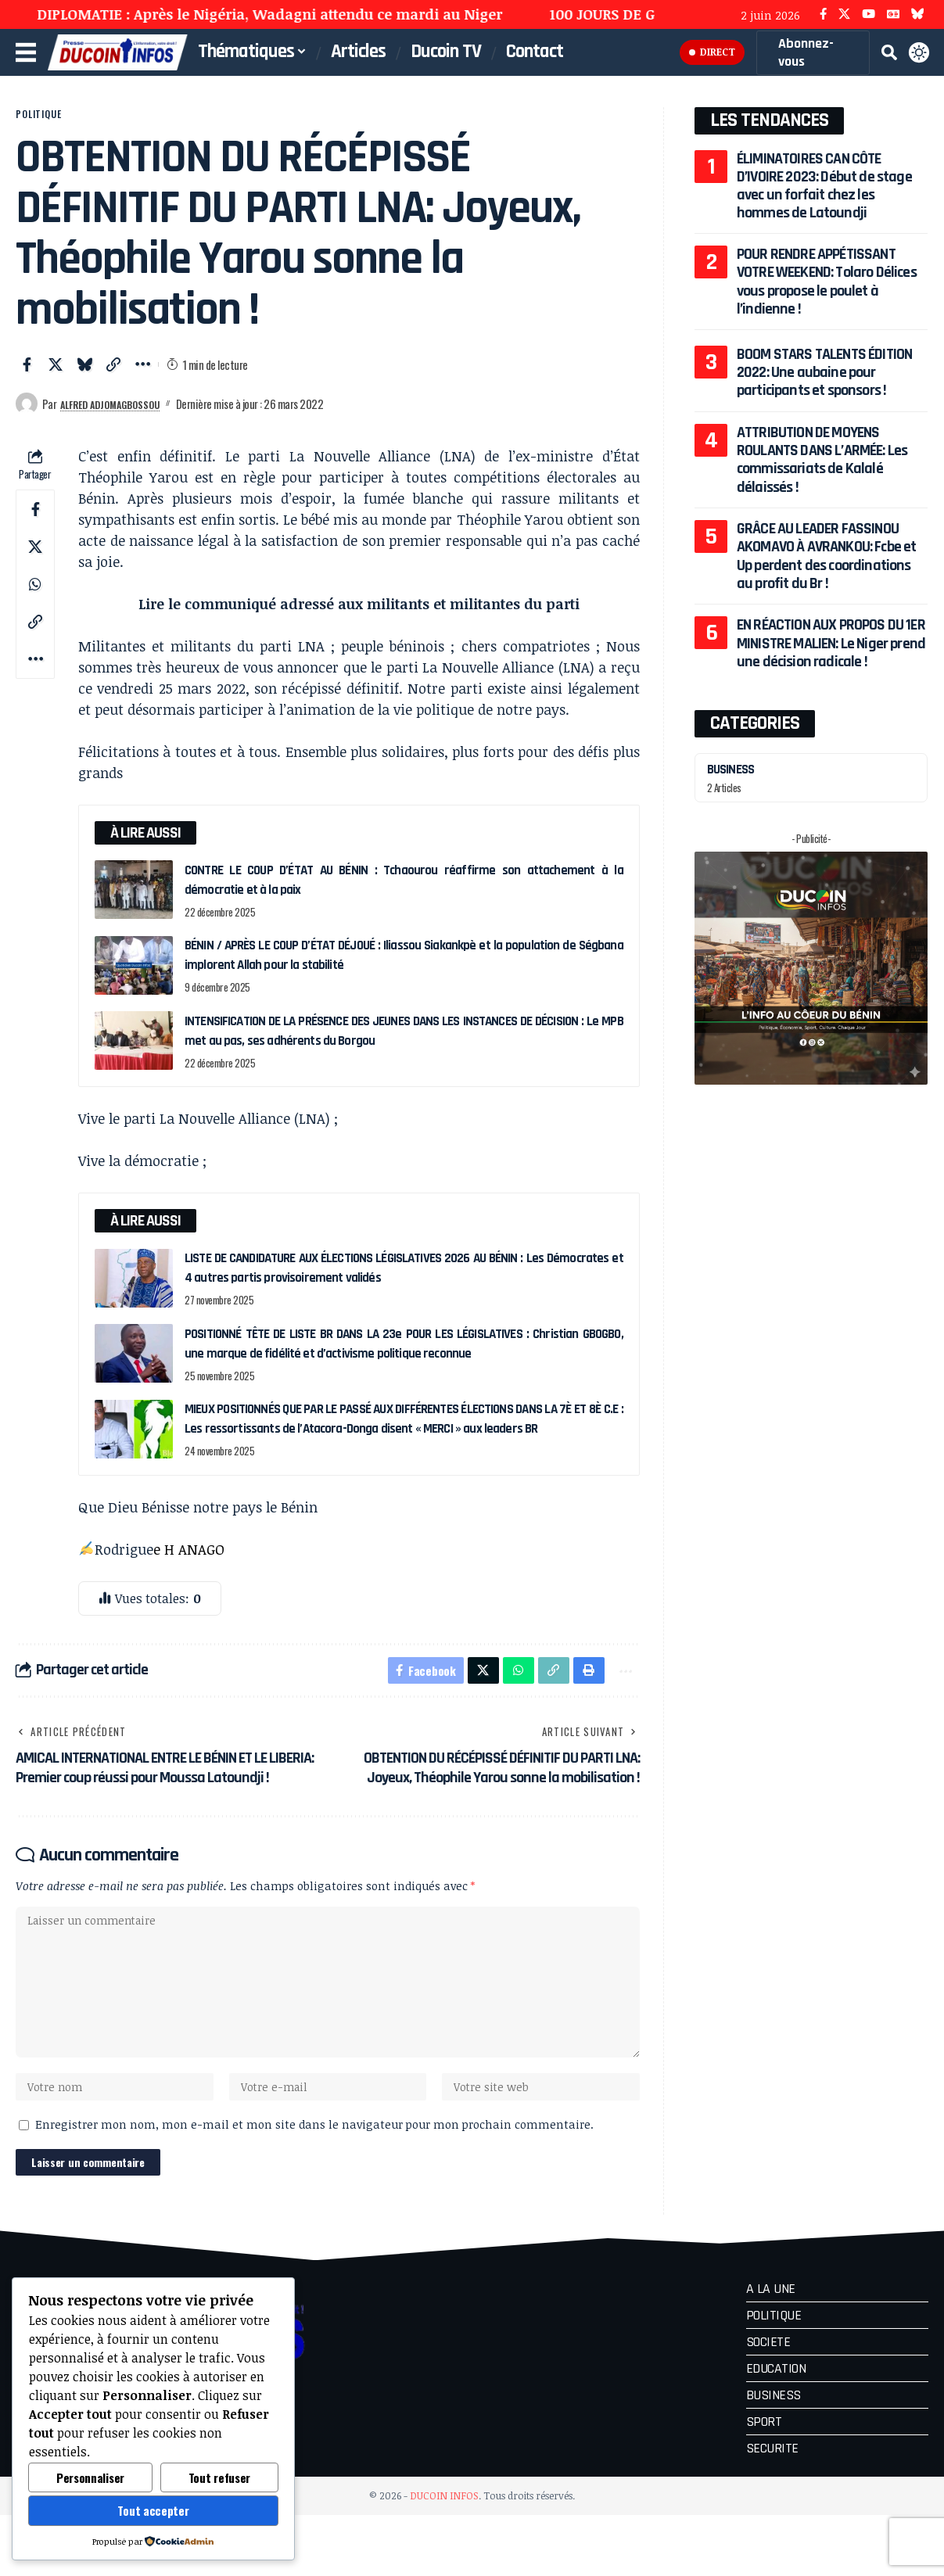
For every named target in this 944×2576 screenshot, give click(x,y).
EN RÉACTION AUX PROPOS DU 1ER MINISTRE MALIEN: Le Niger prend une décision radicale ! (831, 643)
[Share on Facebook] (27, 376)
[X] (844, 14)
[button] (888, 52)
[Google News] (893, 14)
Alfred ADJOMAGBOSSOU (123, 414)
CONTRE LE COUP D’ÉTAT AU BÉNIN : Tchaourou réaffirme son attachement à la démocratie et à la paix (404, 891)
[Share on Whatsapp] (35, 596)
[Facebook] (823, 14)
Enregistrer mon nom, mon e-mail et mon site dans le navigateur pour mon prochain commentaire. (314, 2180)
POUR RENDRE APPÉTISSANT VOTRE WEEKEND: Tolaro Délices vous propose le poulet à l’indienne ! (824, 281)
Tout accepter (152, 2510)
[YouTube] (868, 14)
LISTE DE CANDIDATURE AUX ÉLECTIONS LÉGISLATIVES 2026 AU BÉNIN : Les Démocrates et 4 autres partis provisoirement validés (404, 1279)
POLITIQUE (53, 119)
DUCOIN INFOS (444, 2556)
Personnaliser (90, 2477)
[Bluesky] (917, 14)
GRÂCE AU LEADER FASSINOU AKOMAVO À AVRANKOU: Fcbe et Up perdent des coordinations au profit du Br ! (827, 556)
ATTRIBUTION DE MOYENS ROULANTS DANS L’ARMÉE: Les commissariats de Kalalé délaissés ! (822, 459)
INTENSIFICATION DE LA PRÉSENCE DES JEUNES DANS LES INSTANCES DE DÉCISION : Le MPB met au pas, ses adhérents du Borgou (404, 1042)
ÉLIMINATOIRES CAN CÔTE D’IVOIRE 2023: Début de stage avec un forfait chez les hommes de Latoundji (832, 186)
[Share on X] (55, 376)
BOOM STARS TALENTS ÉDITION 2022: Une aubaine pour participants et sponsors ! (824, 372)
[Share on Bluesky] (84, 376)
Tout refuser (219, 2477)
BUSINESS (735, 769)
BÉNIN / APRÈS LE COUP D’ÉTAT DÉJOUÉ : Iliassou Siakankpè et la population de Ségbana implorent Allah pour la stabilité (404, 966)
